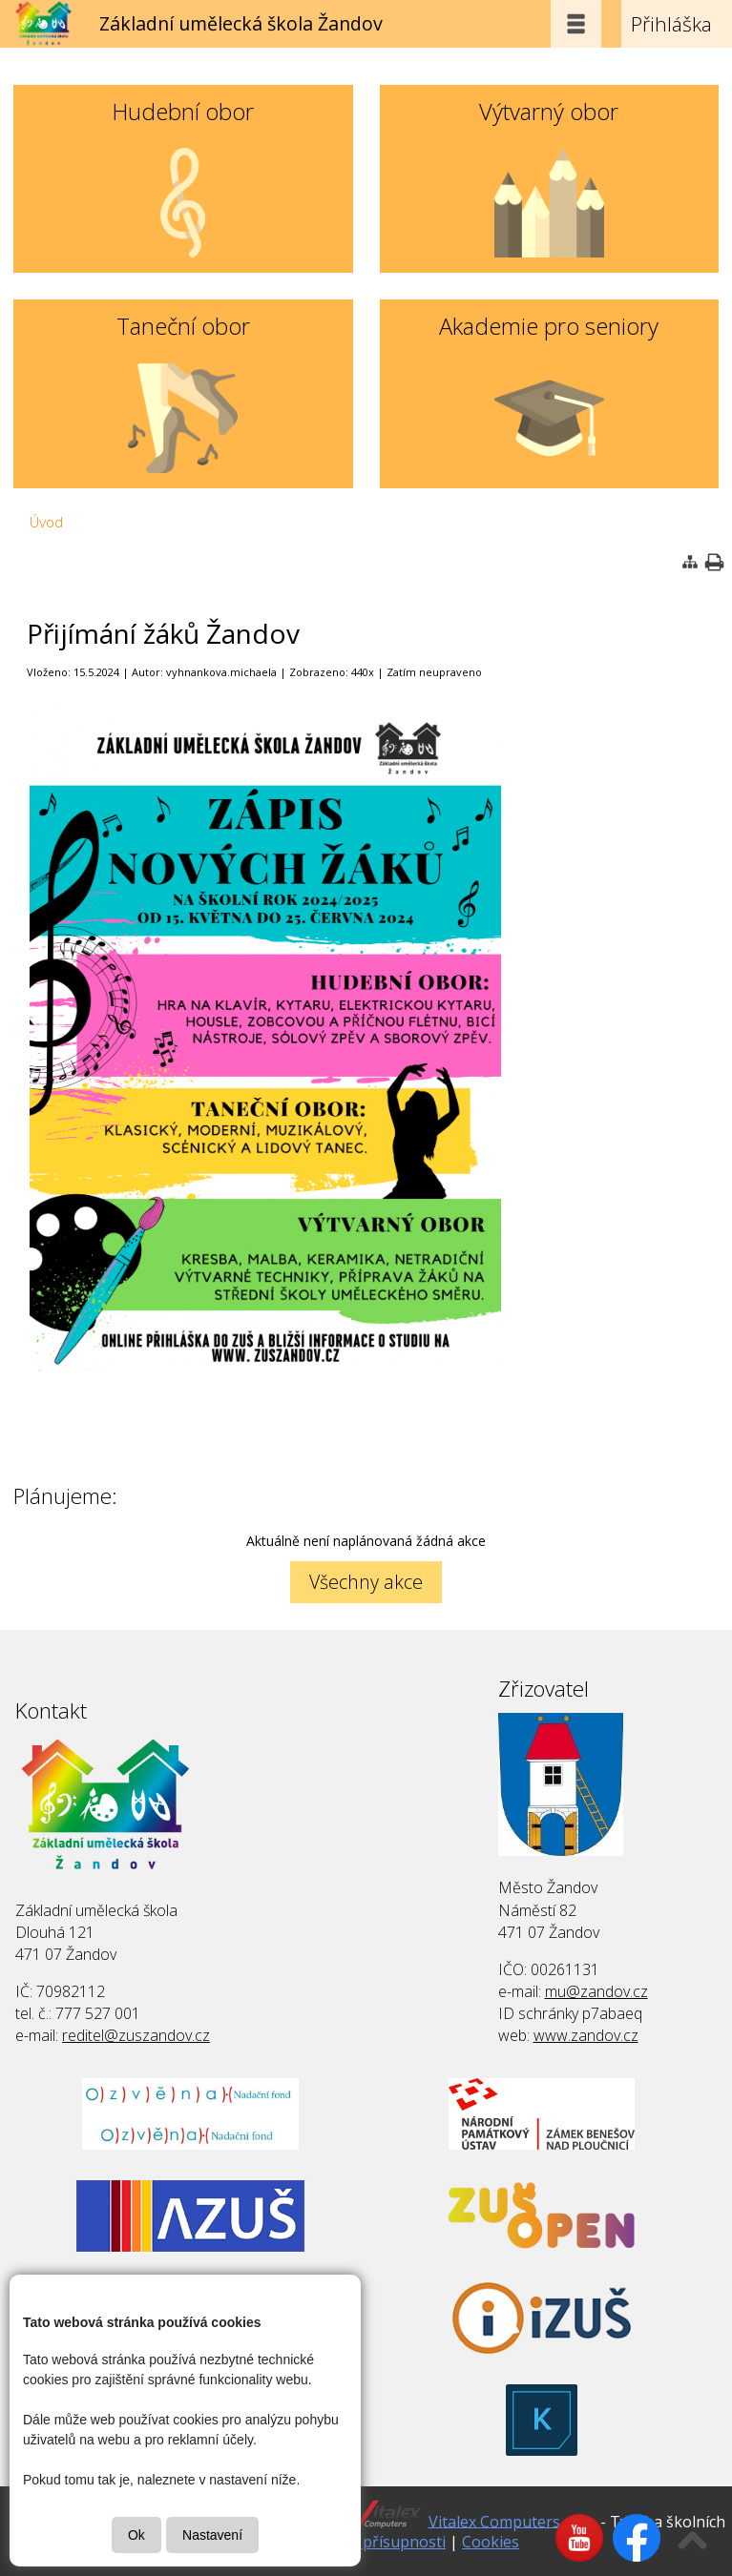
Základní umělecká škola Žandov (241, 23)
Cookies (490, 2541)
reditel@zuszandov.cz (136, 2035)
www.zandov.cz (585, 2035)
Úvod (46, 522)
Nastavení (212, 2535)
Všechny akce (366, 1582)
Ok (136, 2535)
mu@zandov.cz (596, 1991)
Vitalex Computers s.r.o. (512, 2520)
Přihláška (671, 23)
